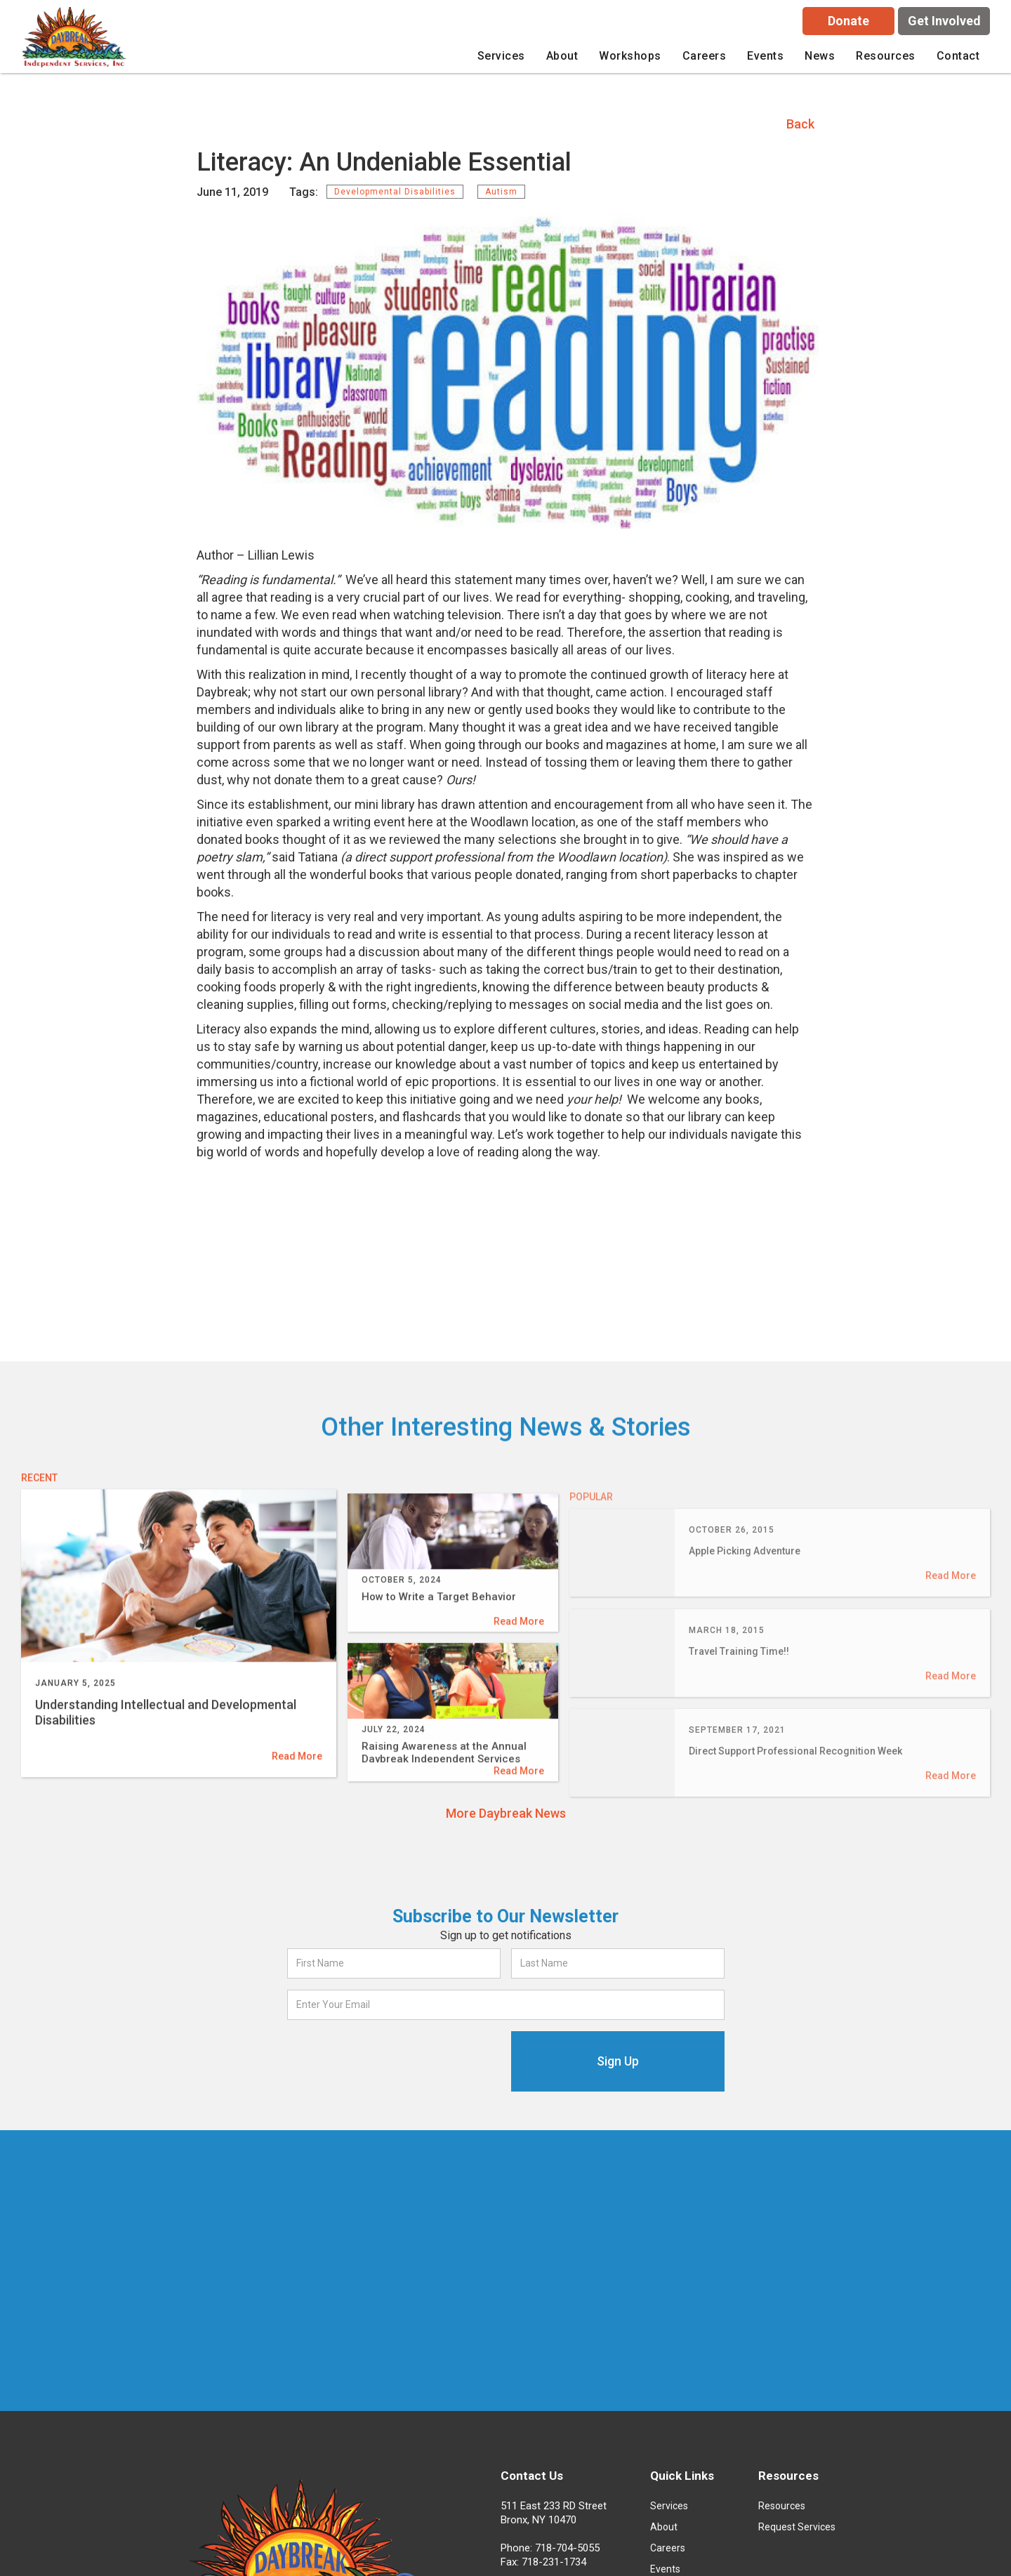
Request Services (796, 2526)
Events (765, 55)
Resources (781, 2505)
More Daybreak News (506, 1813)
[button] (501, 56)
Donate (848, 20)
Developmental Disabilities (395, 192)
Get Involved (944, 20)
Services (669, 2505)
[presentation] (394, 2058)
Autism (501, 192)
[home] (76, 40)
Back (800, 124)
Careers (667, 2548)
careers (704, 55)
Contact (958, 55)
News (820, 55)
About (664, 2526)
